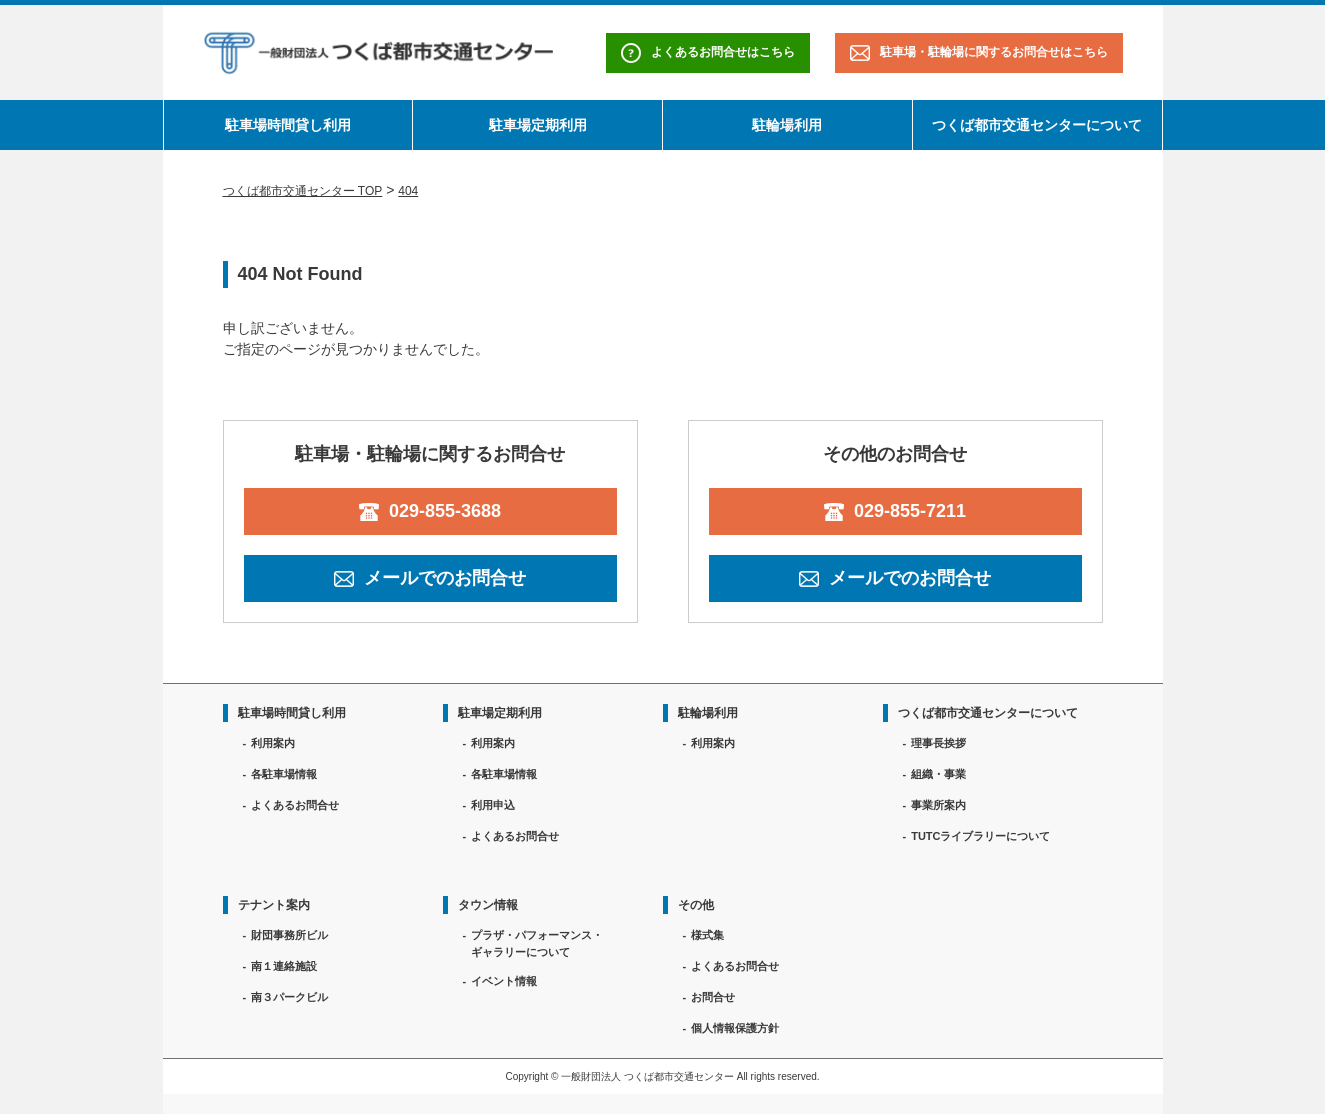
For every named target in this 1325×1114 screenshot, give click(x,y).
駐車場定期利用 (538, 125)
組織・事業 (938, 774)
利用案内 (273, 743)
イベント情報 (504, 981)
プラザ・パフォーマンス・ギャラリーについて (537, 943)
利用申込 (493, 805)
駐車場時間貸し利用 (288, 125)
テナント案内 (274, 905)
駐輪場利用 (787, 125)
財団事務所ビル (289, 935)
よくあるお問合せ (295, 805)
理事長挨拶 (938, 743)
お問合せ (713, 997)
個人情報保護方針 (735, 1028)
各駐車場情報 (284, 774)
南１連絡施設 (284, 966)
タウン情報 (488, 905)
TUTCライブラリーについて (980, 836)
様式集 (707, 935)
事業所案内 (938, 805)
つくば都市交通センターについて (1037, 125)
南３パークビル (289, 997)
